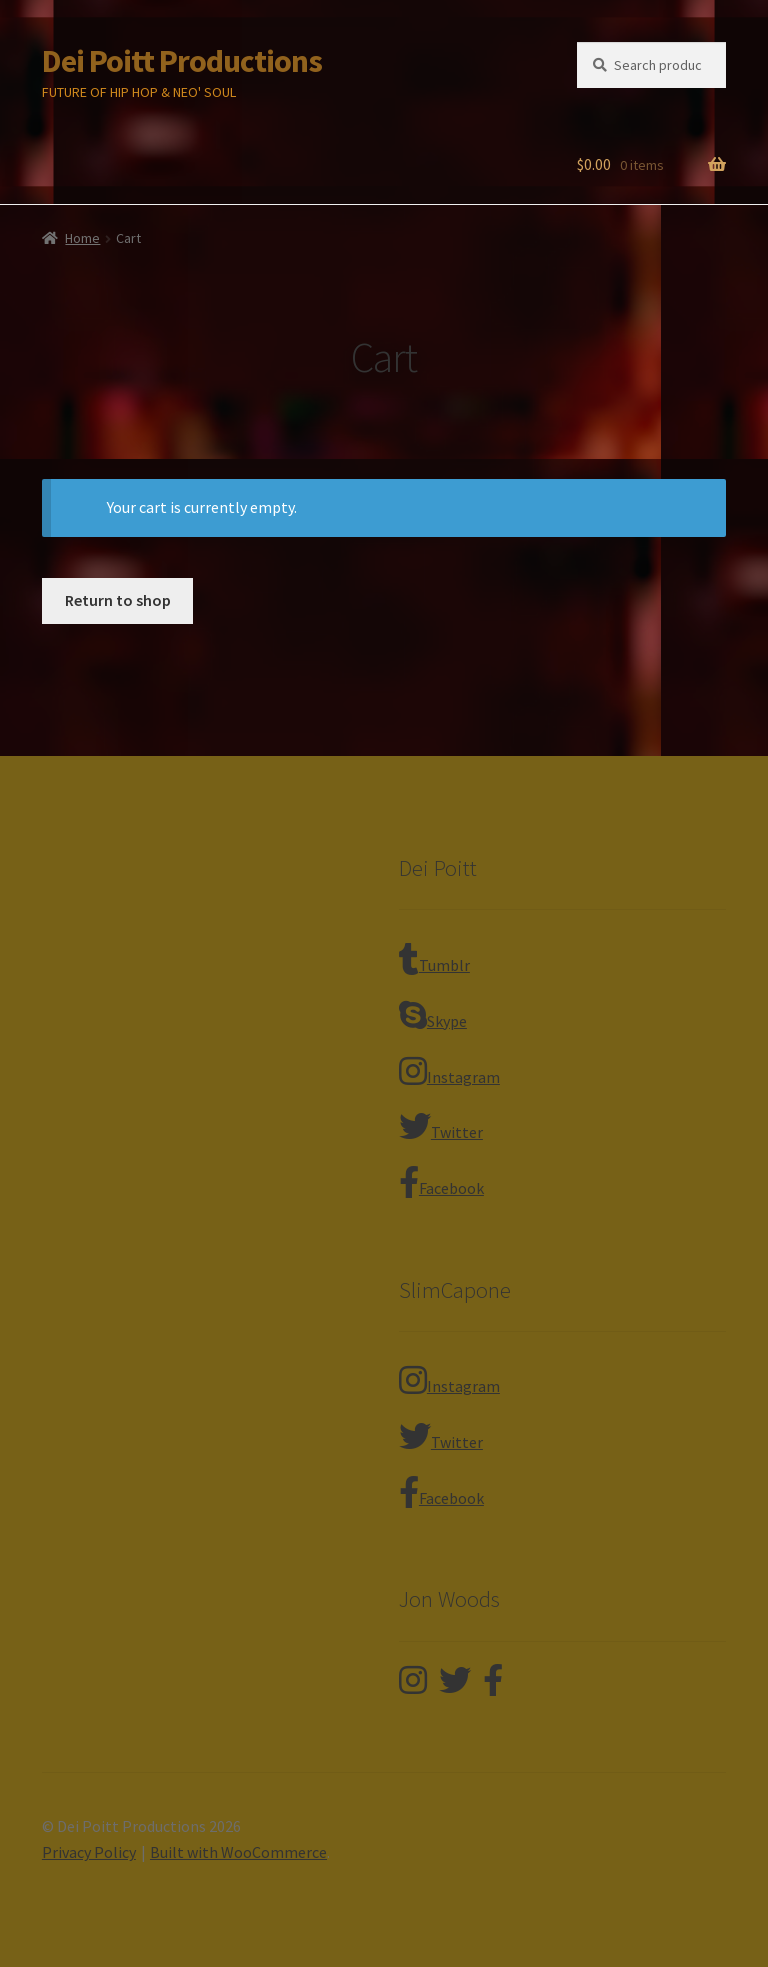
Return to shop (118, 600)
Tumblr (434, 959)
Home (82, 238)
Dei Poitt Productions (182, 61)
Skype (433, 1015)
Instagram (449, 1071)
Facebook (441, 1182)
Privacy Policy (89, 1852)
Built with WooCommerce (238, 1852)
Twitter (441, 1126)
